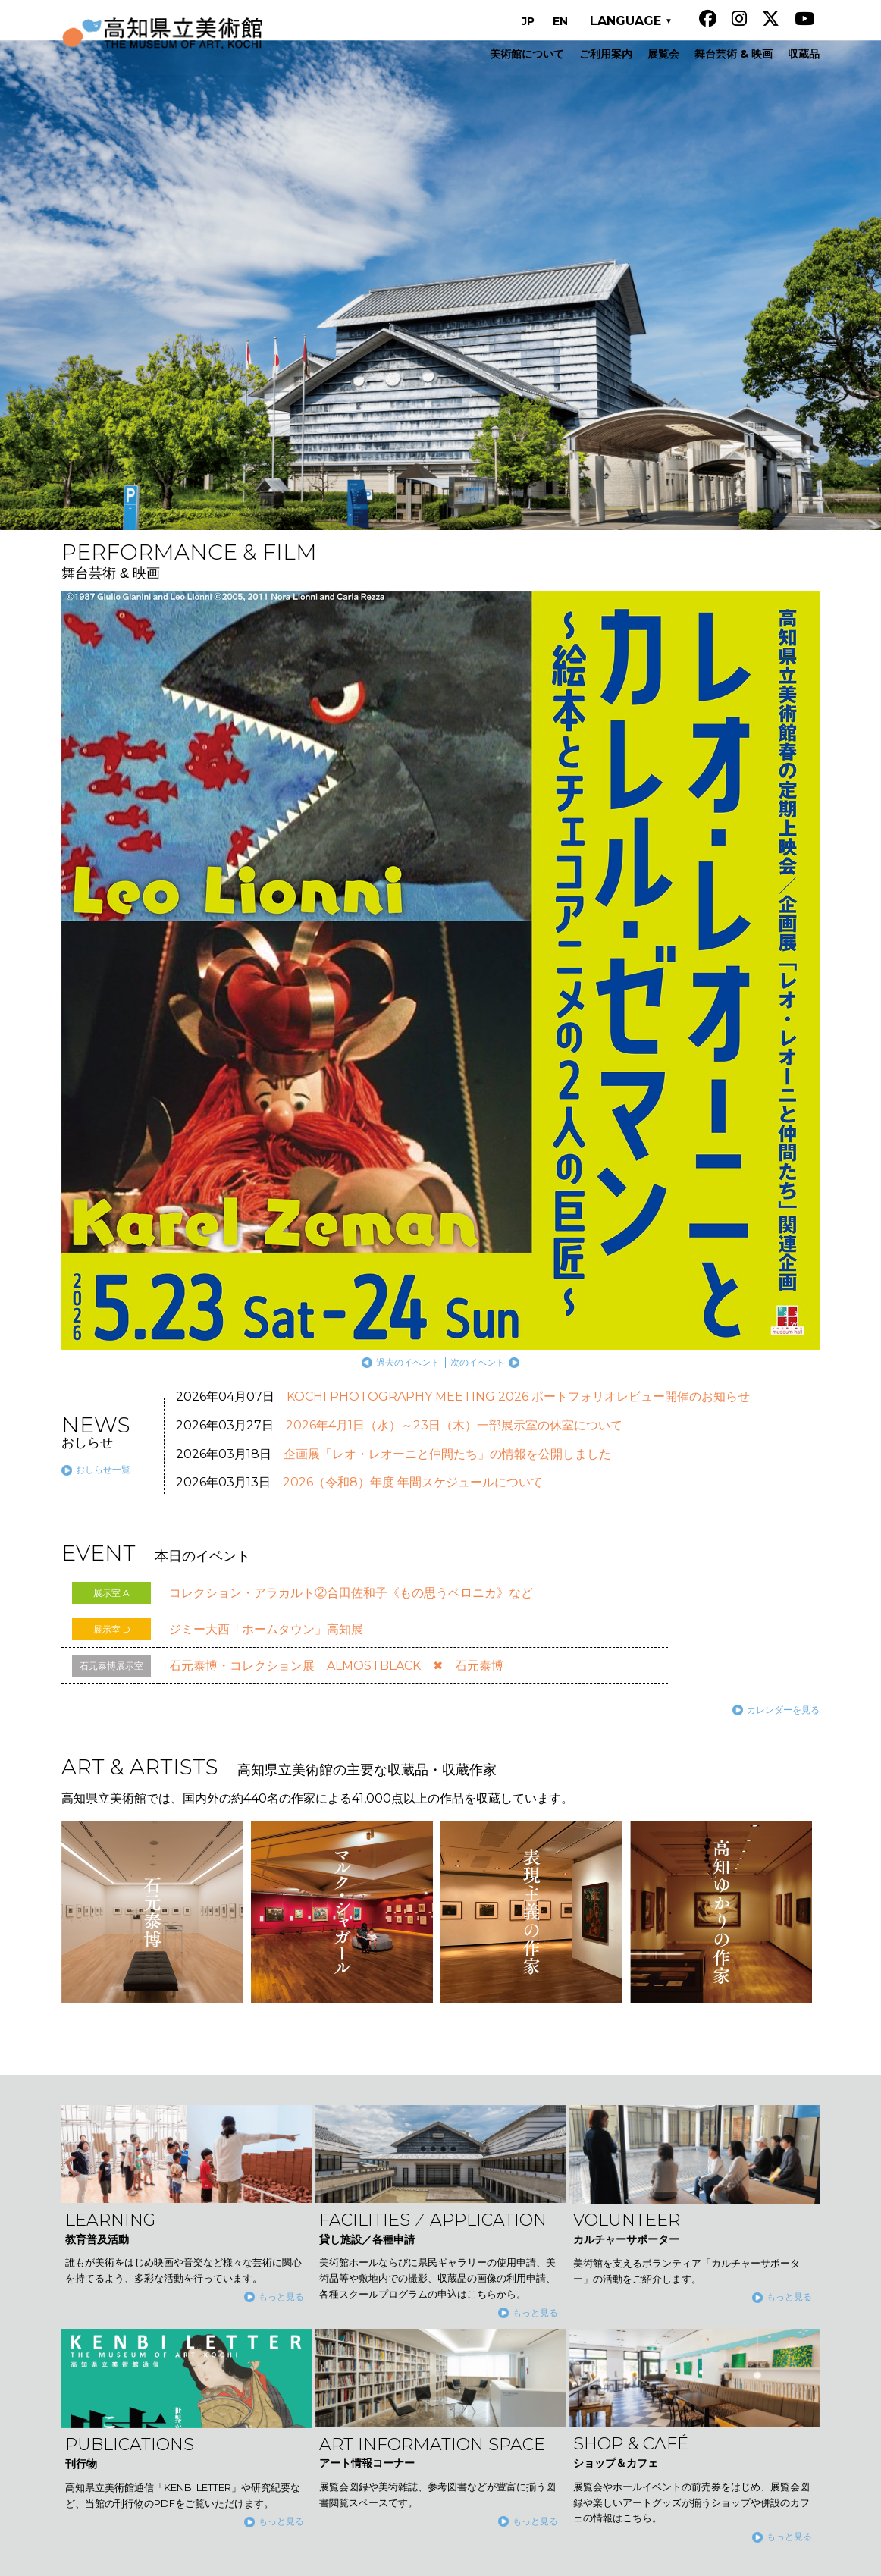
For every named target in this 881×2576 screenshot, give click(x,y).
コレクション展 (429, 2294)
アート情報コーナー (631, 2274)
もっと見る (281, 1812)
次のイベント (728, 877)
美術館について (383, 2232)
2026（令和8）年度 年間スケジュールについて (413, 997)
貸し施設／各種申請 (394, 2423)
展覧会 (362, 2274)
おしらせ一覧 (103, 984)
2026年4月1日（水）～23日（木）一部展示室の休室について (454, 940)
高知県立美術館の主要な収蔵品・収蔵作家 (447, 2382)
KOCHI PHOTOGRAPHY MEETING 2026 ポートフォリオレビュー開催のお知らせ (518, 912)
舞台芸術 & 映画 (385, 2361)
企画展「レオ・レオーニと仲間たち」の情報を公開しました (447, 969)
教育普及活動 (378, 2402)
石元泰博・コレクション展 (455, 2336)
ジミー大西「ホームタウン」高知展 (266, 1144)
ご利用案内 (373, 2254)
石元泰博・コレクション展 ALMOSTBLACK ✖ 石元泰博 (336, 1180)
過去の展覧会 (195, 855)
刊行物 (599, 2254)
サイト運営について (631, 2336)
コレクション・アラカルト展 (461, 2316)
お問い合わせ (615, 2378)
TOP (760, 2128)
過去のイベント (658, 877)
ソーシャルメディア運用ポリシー (662, 2357)
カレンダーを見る (783, 1224)
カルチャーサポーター (636, 2232)
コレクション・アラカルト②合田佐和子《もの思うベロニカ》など (351, 1107)
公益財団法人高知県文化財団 (755, 2557)
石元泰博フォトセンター (641, 2316)
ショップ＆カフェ (625, 2294)
